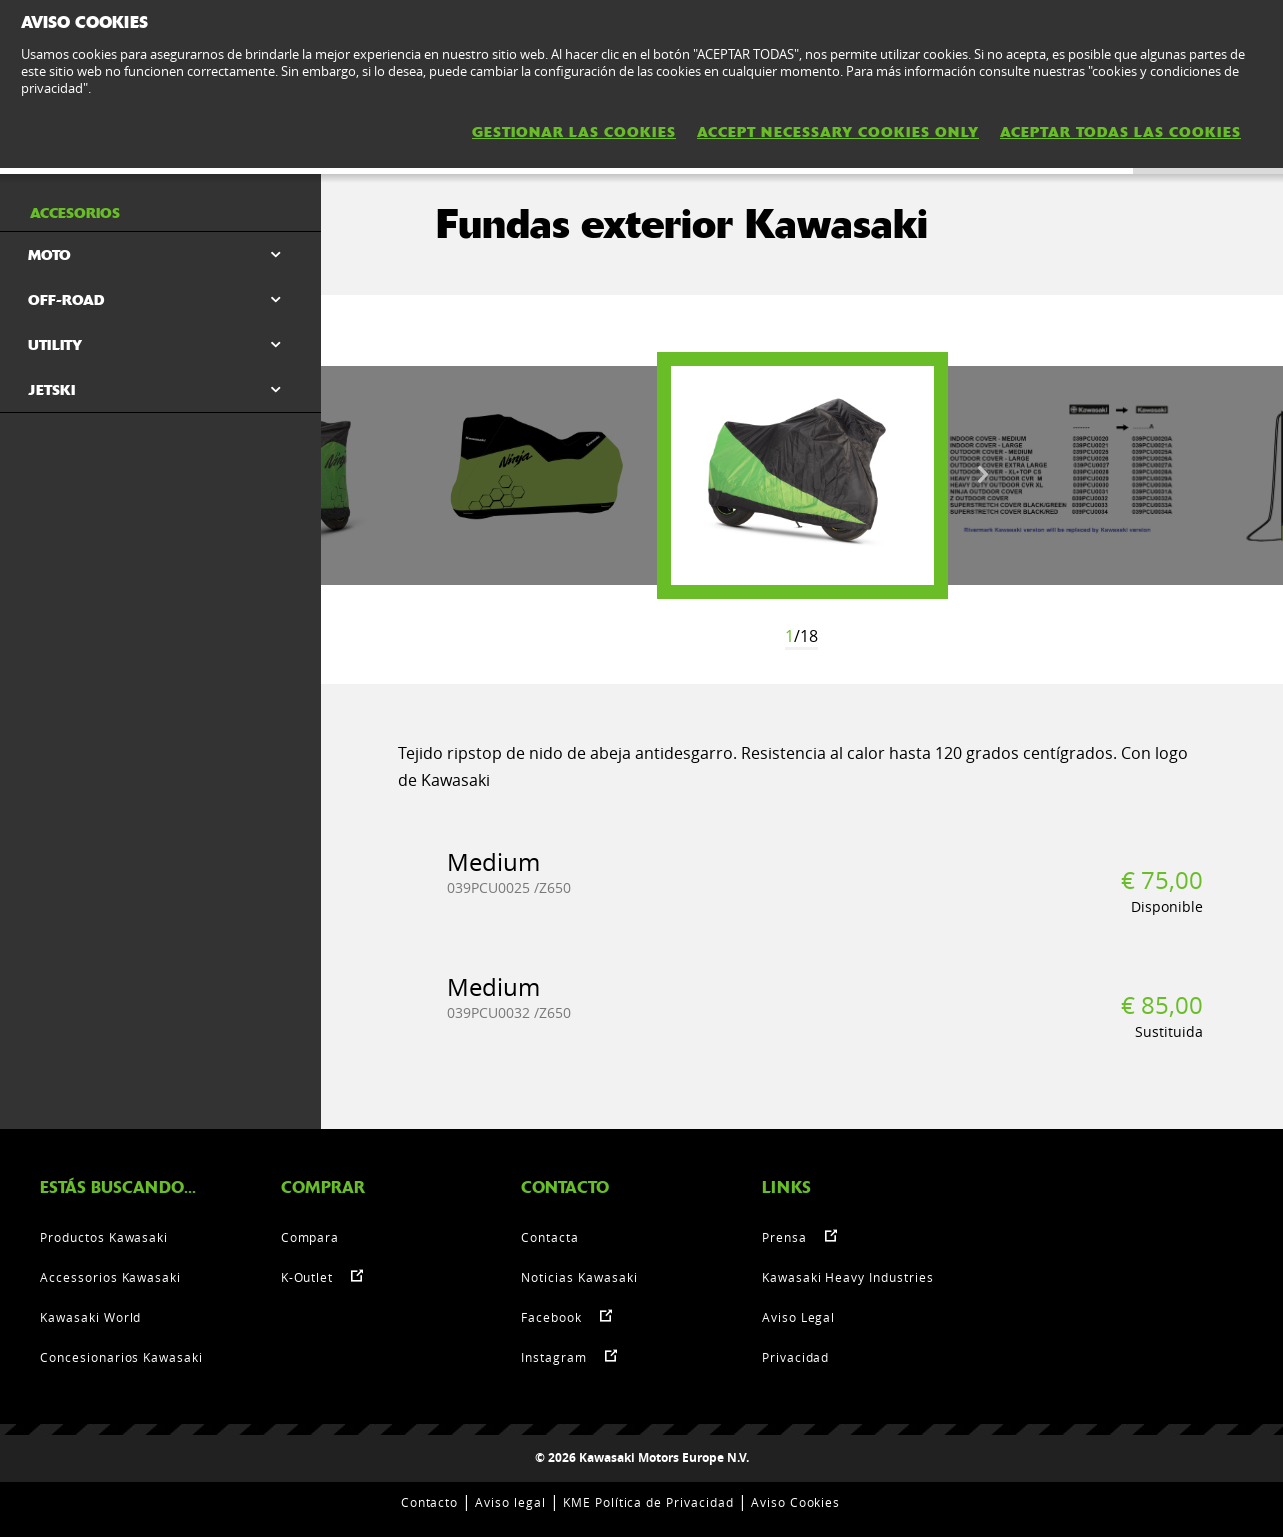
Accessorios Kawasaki (110, 1277)
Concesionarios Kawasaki (121, 1357)
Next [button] (983, 475)
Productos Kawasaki (104, 1237)
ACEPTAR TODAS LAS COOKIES (1120, 132)
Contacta (550, 1237)
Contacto (430, 1502)
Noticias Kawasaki (579, 1277)
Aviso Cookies (795, 1502)
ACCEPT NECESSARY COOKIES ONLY (838, 132)
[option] (802, 475)
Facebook (551, 1317)
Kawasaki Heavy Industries (848, 1277)
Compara (310, 1237)
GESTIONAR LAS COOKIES (574, 132)
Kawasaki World (90, 1317)
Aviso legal (510, 1502)
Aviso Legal (799, 1317)
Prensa (784, 1237)
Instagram (554, 1357)
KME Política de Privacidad (648, 1502)
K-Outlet (307, 1277)
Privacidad (796, 1357)
